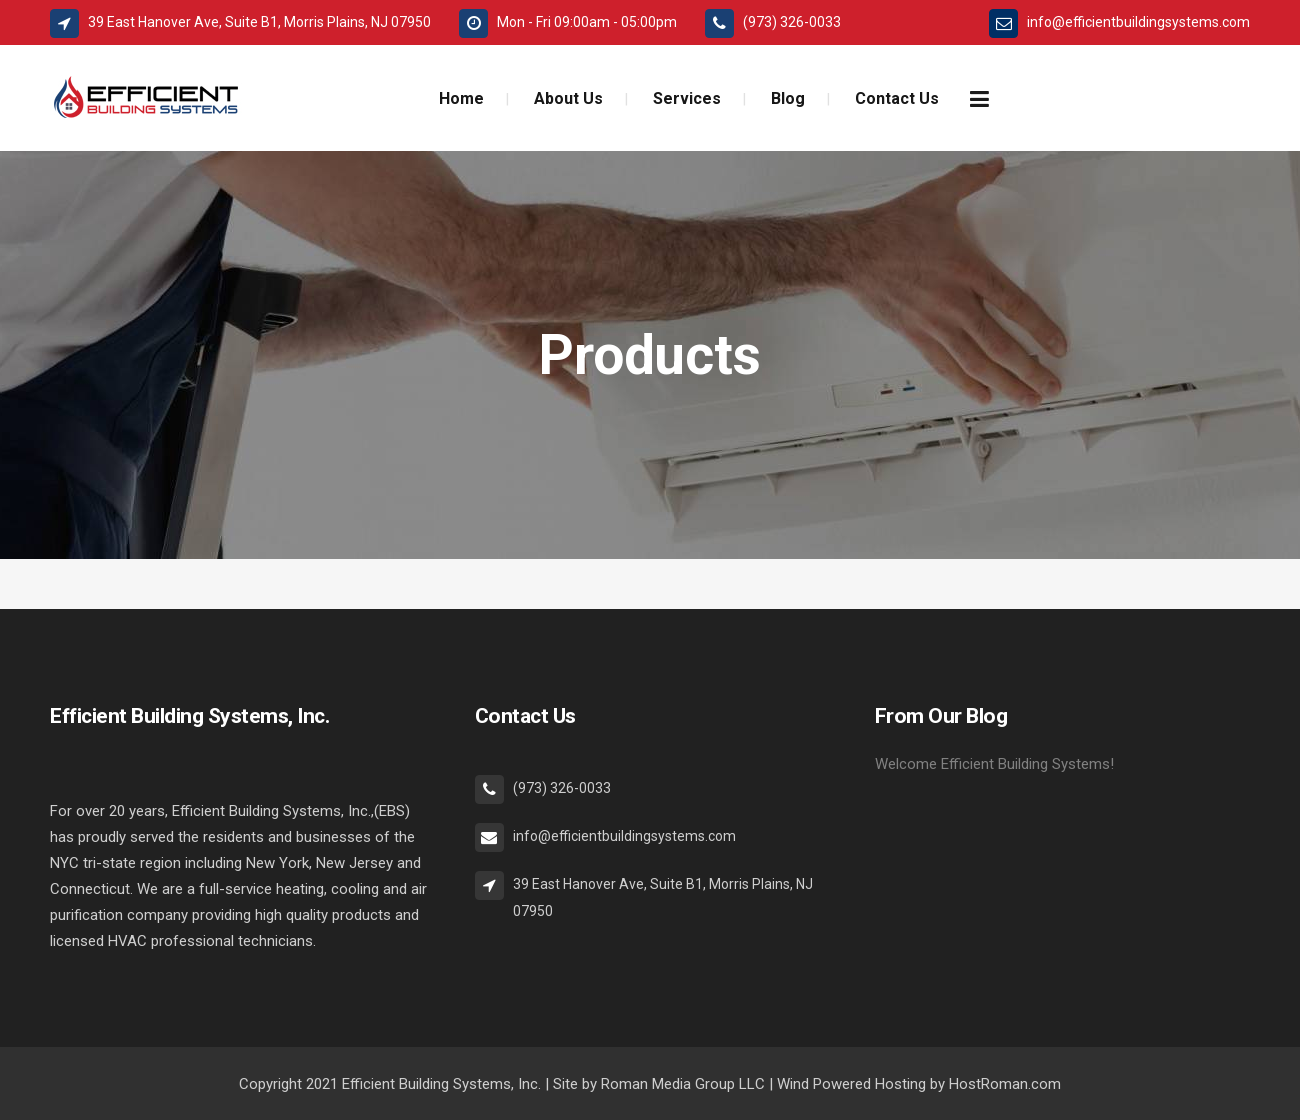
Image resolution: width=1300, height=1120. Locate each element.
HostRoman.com (1005, 1084)
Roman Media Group (668, 1084)
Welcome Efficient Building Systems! (994, 764)
